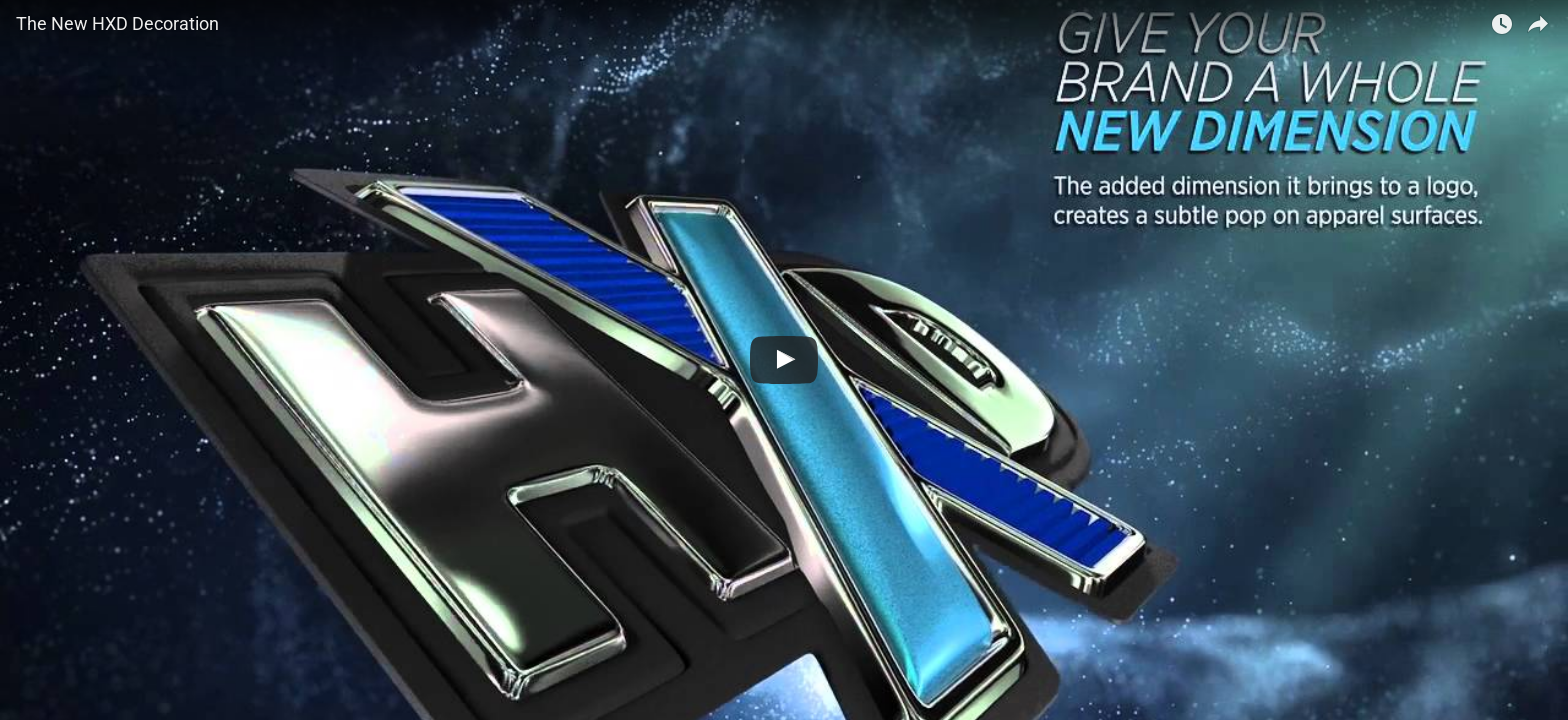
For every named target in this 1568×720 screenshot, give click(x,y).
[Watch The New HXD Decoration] (784, 360)
